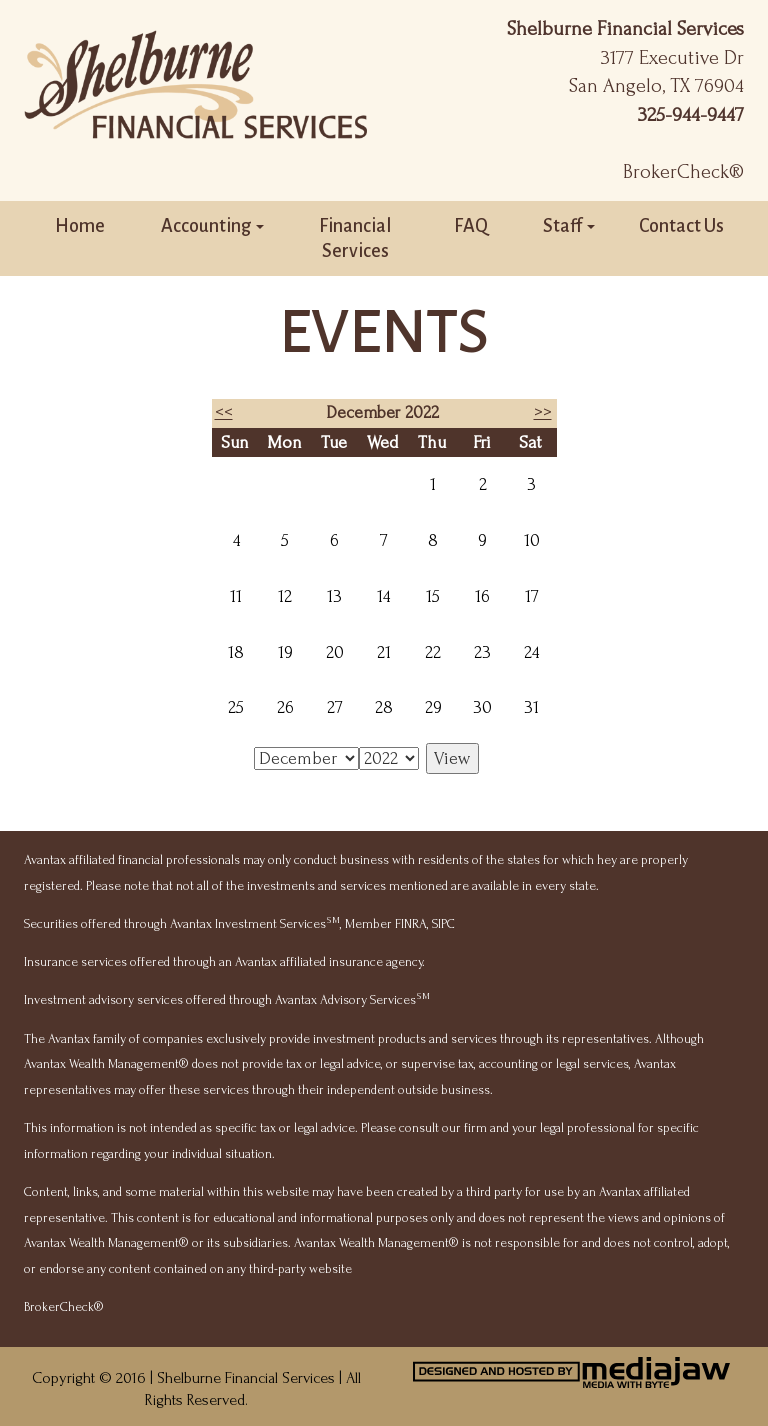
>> (543, 412)
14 (383, 596)
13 (334, 596)
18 (236, 652)
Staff (569, 226)
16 (482, 596)
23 (482, 652)
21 (384, 652)
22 (433, 652)
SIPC (443, 924)
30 (482, 707)
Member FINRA (386, 924)
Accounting (212, 226)
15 (433, 596)
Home (80, 226)
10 (532, 540)
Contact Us (681, 226)
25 (236, 707)
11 (236, 596)
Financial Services (355, 238)
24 (531, 652)
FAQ (471, 226)
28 (384, 707)
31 (531, 707)
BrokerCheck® (683, 172)
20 (335, 652)
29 (433, 707)
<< (224, 412)
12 (285, 596)
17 (532, 596)
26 (285, 707)
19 (285, 652)
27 (335, 707)
